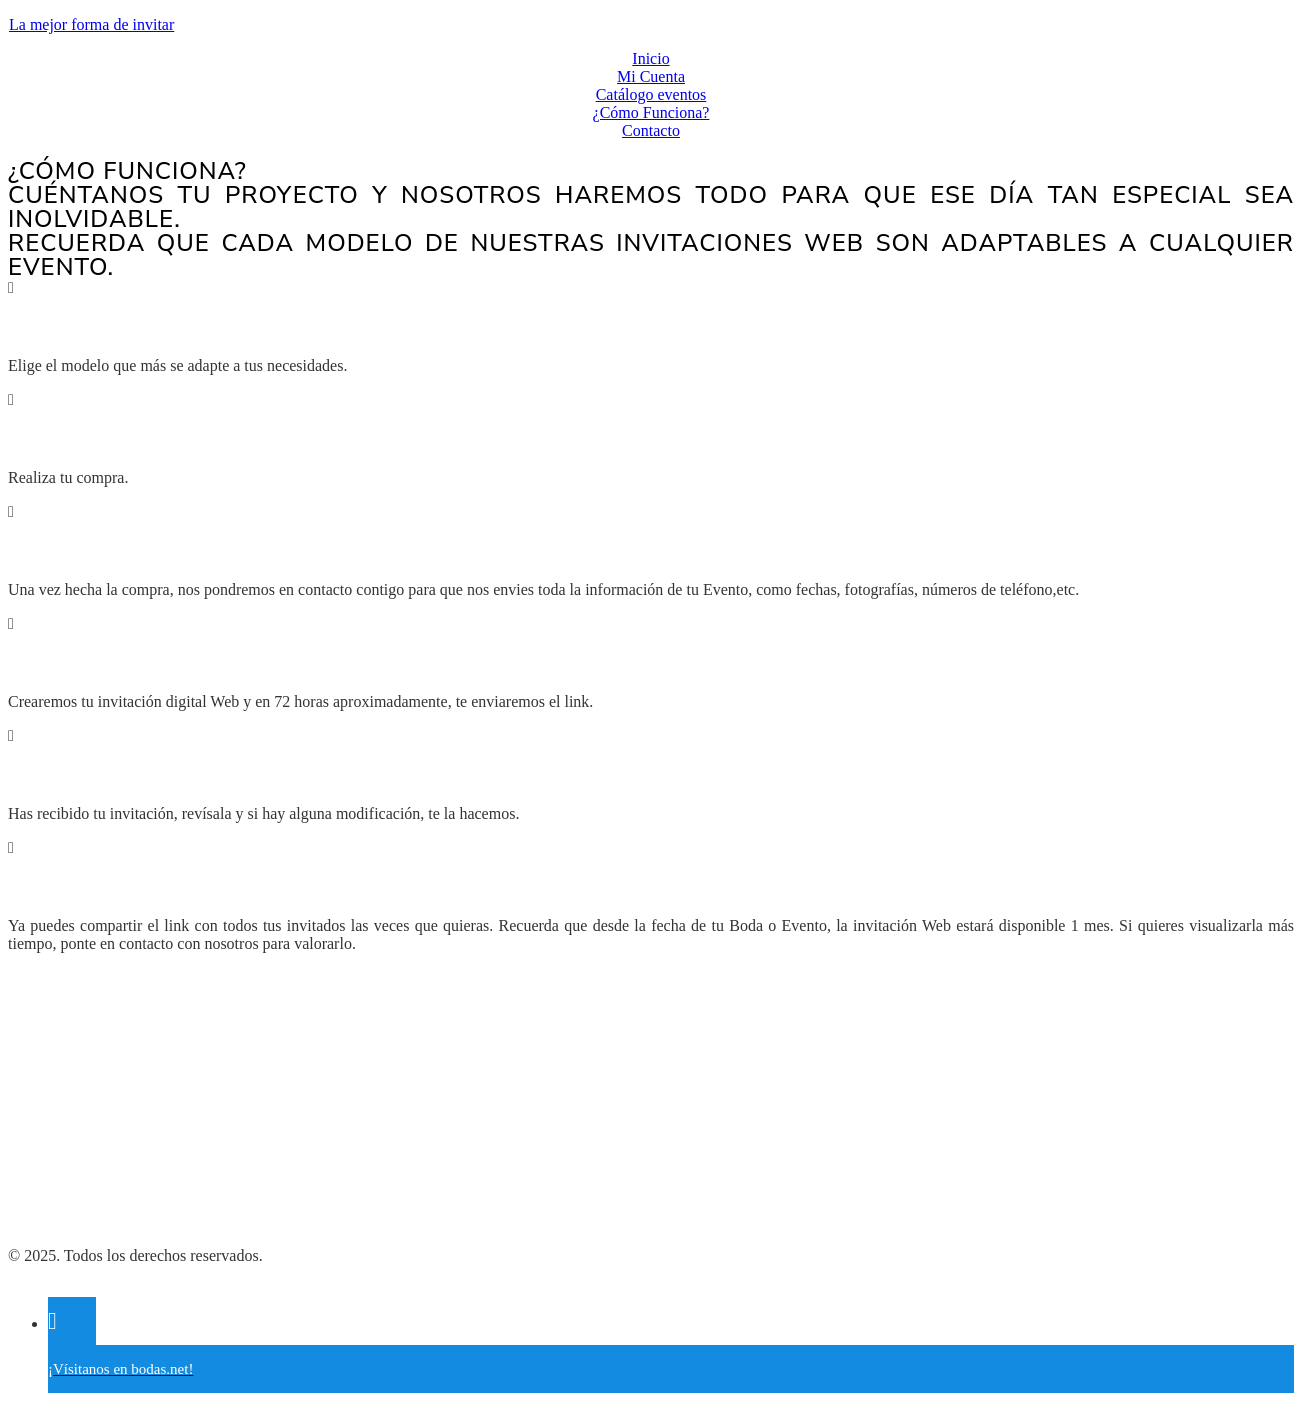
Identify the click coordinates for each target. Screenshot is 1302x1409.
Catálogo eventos (651, 94)
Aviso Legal (46, 1221)
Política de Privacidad (78, 1153)
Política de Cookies (70, 1187)
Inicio (650, 58)
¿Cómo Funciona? (651, 112)
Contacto (651, 130)
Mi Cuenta (651, 76)
